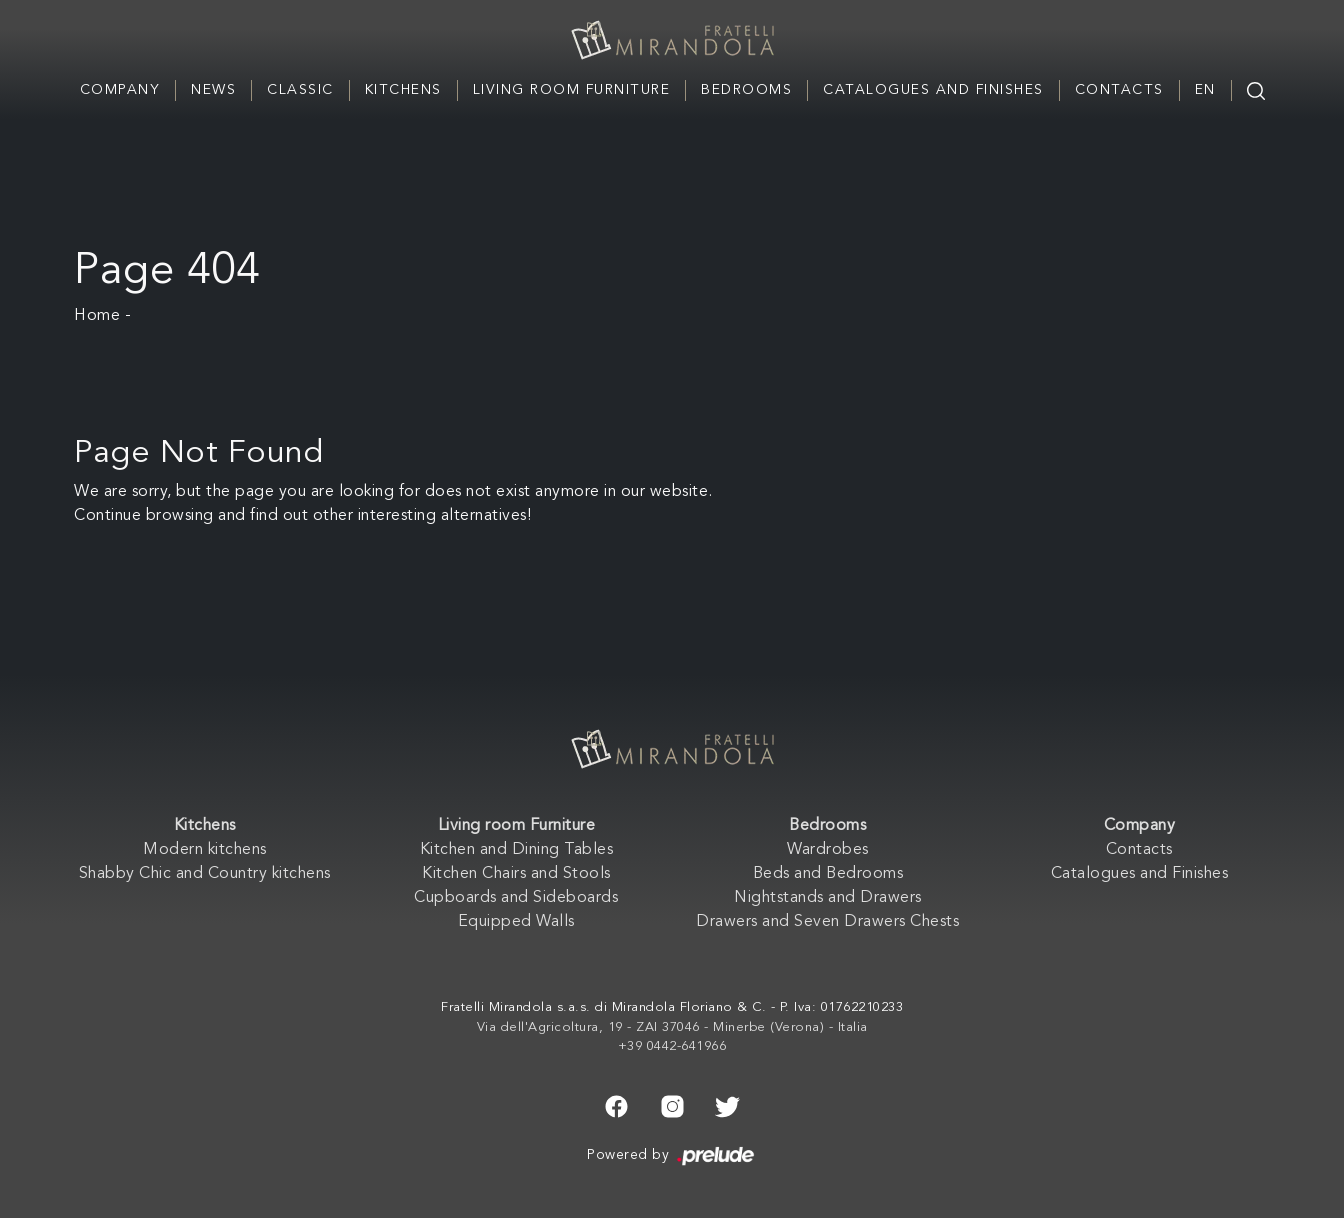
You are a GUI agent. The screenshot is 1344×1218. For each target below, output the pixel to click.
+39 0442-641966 (672, 1046)
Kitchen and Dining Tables (517, 850)
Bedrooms (746, 90)
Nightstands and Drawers (828, 898)
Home (97, 316)
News (213, 90)
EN (1205, 90)
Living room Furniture (572, 90)
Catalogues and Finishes (933, 90)
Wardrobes (828, 850)
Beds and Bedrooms (828, 874)
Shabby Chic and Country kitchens (205, 874)
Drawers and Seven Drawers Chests (827, 922)
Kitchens (403, 90)
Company (120, 90)
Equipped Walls (516, 922)
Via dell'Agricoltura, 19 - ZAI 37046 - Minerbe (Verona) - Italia (672, 1027)
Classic (300, 90)
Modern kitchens (205, 850)
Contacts (1119, 90)
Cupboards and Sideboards (516, 898)
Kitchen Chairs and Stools (516, 874)
